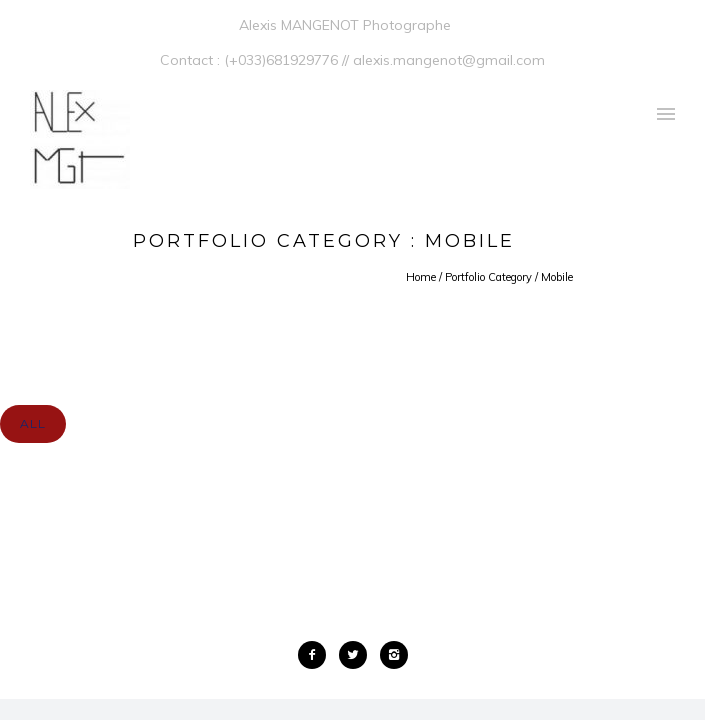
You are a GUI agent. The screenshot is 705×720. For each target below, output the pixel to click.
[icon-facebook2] (317, 655)
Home (421, 277)
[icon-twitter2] (358, 655)
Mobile (557, 277)
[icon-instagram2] (394, 655)
